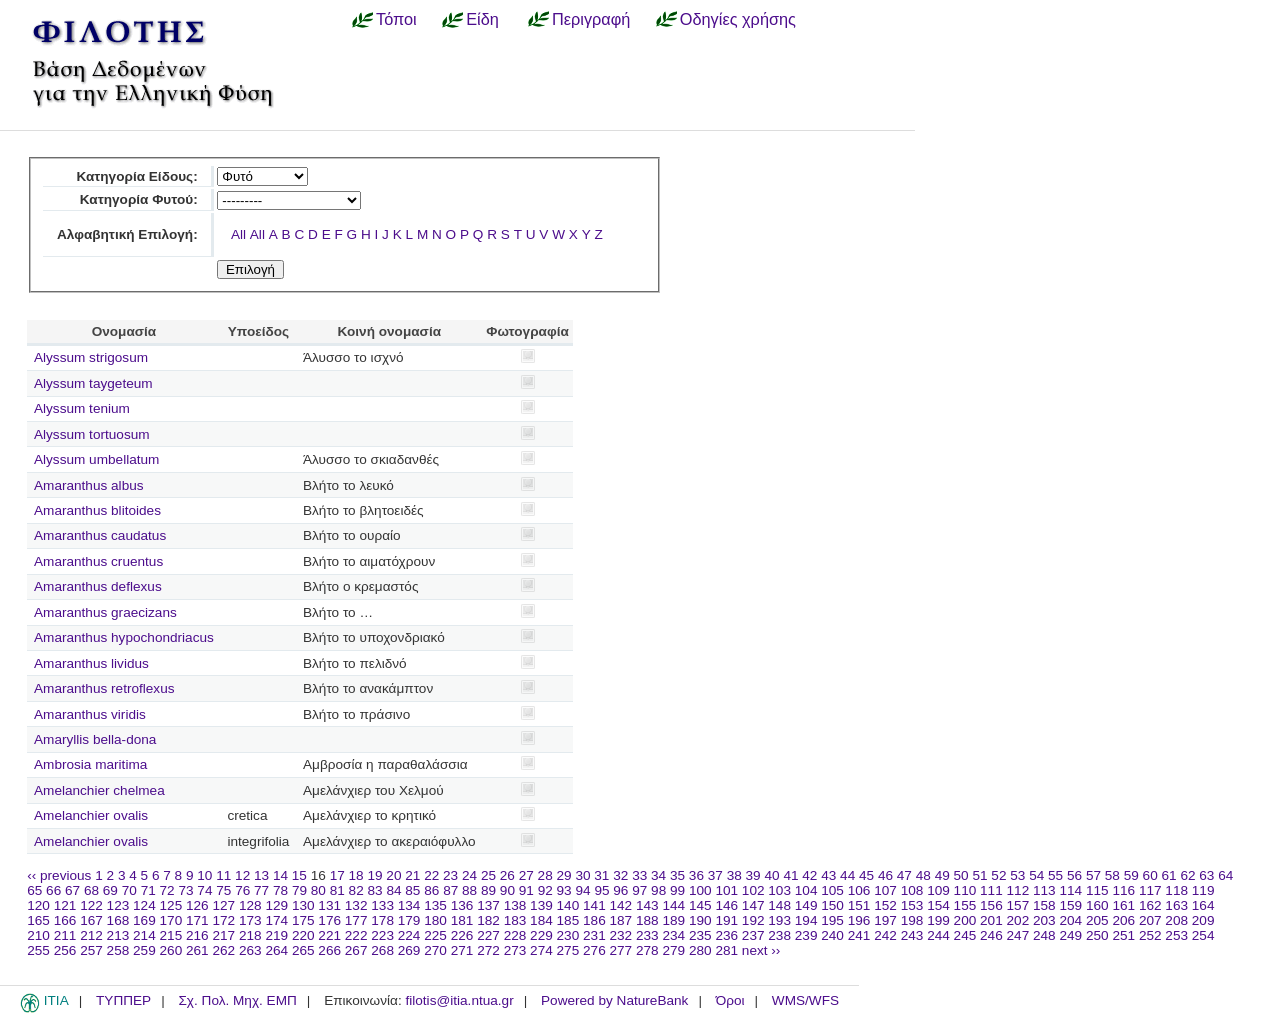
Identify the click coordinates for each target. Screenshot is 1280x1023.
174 (276, 920)
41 (790, 875)
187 (621, 920)
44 (847, 875)
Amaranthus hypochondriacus (124, 637)
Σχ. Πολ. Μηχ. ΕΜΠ (237, 1000)
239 (806, 935)
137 (488, 905)
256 (65, 950)
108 (912, 890)
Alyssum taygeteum (93, 383)
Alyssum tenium (82, 408)
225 (435, 935)
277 (621, 950)
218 (250, 935)
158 (1044, 905)
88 (469, 890)
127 (223, 905)
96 (620, 890)
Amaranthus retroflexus (104, 688)
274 (541, 950)
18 (356, 875)
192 (753, 920)
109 (938, 890)
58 (1112, 875)
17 (337, 875)
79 (299, 890)
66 (53, 890)
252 (1150, 935)
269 (409, 950)
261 (197, 950)
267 (356, 950)
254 (1203, 935)
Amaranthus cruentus (98, 561)
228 (515, 935)
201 (991, 920)
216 (197, 935)
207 (1150, 920)
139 (541, 905)
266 (329, 950)
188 (647, 920)
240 (832, 935)
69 (110, 890)
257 (91, 950)
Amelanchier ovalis (91, 815)
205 (1097, 920)
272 (488, 950)
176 (329, 920)
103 (779, 890)
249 (1070, 935)
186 (594, 920)
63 (1206, 875)
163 (1176, 905)
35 (677, 875)
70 (129, 890)
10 (204, 875)
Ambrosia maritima (90, 764)
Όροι (730, 1000)
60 (1150, 875)
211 (65, 935)
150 (832, 905)
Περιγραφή (591, 19)
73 (185, 890)
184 (541, 920)
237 (753, 935)
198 (912, 920)
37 (715, 875)
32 (620, 875)
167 (91, 920)
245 (965, 935)
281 (726, 950)
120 (38, 905)
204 (1070, 920)
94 (582, 890)
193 (779, 920)
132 (356, 905)
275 (568, 950)
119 (1203, 890)
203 (1044, 920)
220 (303, 935)
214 (144, 935)
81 (337, 890)
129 (276, 905)
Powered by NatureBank (614, 1000)
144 (673, 905)
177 (356, 920)
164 (1203, 905)
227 (488, 935)
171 (197, 920)
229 (541, 935)
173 (250, 920)
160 (1097, 905)
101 (726, 890)
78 (280, 890)
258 (118, 950)
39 (753, 875)
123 (118, 905)
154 (938, 905)
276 (594, 950)
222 (356, 935)
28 (545, 875)
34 (658, 875)
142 (621, 905)
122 (91, 905)
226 (462, 935)
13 (261, 875)
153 (912, 905)
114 (1070, 890)
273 (515, 950)
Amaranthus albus (89, 485)
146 (726, 905)
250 (1097, 935)
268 (382, 950)
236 (726, 935)
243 (912, 935)
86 (431, 890)
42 (809, 875)
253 (1176, 935)
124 (144, 905)
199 (938, 920)
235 (700, 935)
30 (582, 875)
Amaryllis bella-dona (95, 739)
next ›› (761, 950)
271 (462, 950)
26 (507, 875)
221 (329, 935)
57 (1093, 875)
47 (904, 875)
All (238, 234)
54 (1036, 875)
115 (1097, 890)
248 (1044, 935)
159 (1070, 905)
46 (885, 875)
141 (594, 905)
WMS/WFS (805, 1000)
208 (1176, 920)
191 (726, 920)
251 (1123, 935)
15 (299, 875)
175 (303, 920)
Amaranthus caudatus (100, 535)
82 (356, 890)
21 (412, 875)
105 (832, 890)
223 (382, 935)
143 (647, 905)
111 (991, 890)
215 (171, 935)
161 (1123, 905)
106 (859, 890)
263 (250, 950)
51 (979, 875)
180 (435, 920)
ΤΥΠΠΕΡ (123, 1000)
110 (965, 890)
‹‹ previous (59, 875)
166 (65, 920)
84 (393, 890)
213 (118, 935)
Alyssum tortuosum (92, 434)
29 (564, 875)
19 (374, 875)
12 (242, 875)
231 (594, 935)
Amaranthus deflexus (98, 586)
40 (771, 875)
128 (250, 905)
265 (303, 950)
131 (329, 905)
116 (1123, 890)
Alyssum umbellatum (96, 459)
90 (507, 890)
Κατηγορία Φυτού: (139, 199)
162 (1150, 905)
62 (1187, 875)
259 (144, 950)
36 (696, 875)
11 (223, 875)
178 (382, 920)
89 (488, 890)
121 (65, 905)
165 (38, 920)
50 (961, 875)
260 (171, 950)
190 (700, 920)
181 (462, 920)
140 (568, 905)
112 (1018, 890)
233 (647, 935)
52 (998, 875)
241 (859, 935)
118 (1176, 890)
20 (393, 875)
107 (885, 890)
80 (318, 890)
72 (167, 890)
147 (753, 905)
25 (488, 875)
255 (38, 950)
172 (223, 920)
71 (148, 890)
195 (832, 920)
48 (923, 875)
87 (450, 890)
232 (621, 935)
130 (303, 905)
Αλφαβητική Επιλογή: (127, 234)
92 (545, 890)
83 (375, 890)
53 (1017, 875)
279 (673, 950)
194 (806, 920)
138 (515, 905)
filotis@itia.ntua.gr (459, 1000)
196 (859, 920)
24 (469, 875)
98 (658, 890)
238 (779, 935)
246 (991, 935)
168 (118, 920)
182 (488, 920)
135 (435, 905)
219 (276, 935)
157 (1018, 905)
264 (276, 950)
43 (828, 875)
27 (526, 875)
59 (1131, 875)
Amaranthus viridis (90, 714)
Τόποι (396, 19)
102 (753, 890)
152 (885, 905)
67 (72, 890)
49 (942, 875)
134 (409, 905)
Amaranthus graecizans (105, 612)
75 (223, 890)
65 (34, 890)
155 (965, 905)
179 (409, 920)
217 (223, 935)
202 (1018, 920)
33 (639, 875)
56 (1074, 875)
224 (409, 935)
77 (261, 890)
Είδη (482, 19)
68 (91, 890)
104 (806, 890)
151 (859, 905)
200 (965, 920)
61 (1169, 875)
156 (991, 905)
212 (91, 935)
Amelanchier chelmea (99, 790)
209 (1203, 920)
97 (639, 890)
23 (450, 875)
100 (700, 890)
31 (601, 875)
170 (171, 920)
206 (1123, 920)
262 (223, 950)
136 (462, 905)
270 (435, 950)
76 (242, 890)
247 (1018, 935)
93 (564, 890)
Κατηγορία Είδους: (136, 176)
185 (568, 920)
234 (673, 935)
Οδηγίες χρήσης (738, 19)
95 (601, 890)
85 (412, 890)
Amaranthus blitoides (97, 510)
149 (806, 905)
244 (938, 935)
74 (204, 890)
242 (885, 935)
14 (280, 875)
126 (197, 905)
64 (1225, 875)
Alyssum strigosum (91, 357)
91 (526, 890)
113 (1044, 890)
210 (38, 935)
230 (568, 935)
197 (885, 920)
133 (382, 905)
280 (700, 950)
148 (779, 905)
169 (144, 920)
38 (734, 875)
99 (677, 890)
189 (673, 920)
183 (515, 920)
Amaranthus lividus (91, 663)
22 (431, 875)
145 (700, 905)
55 (1055, 875)
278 (647, 950)
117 (1150, 890)
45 (866, 875)
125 (171, 905)
